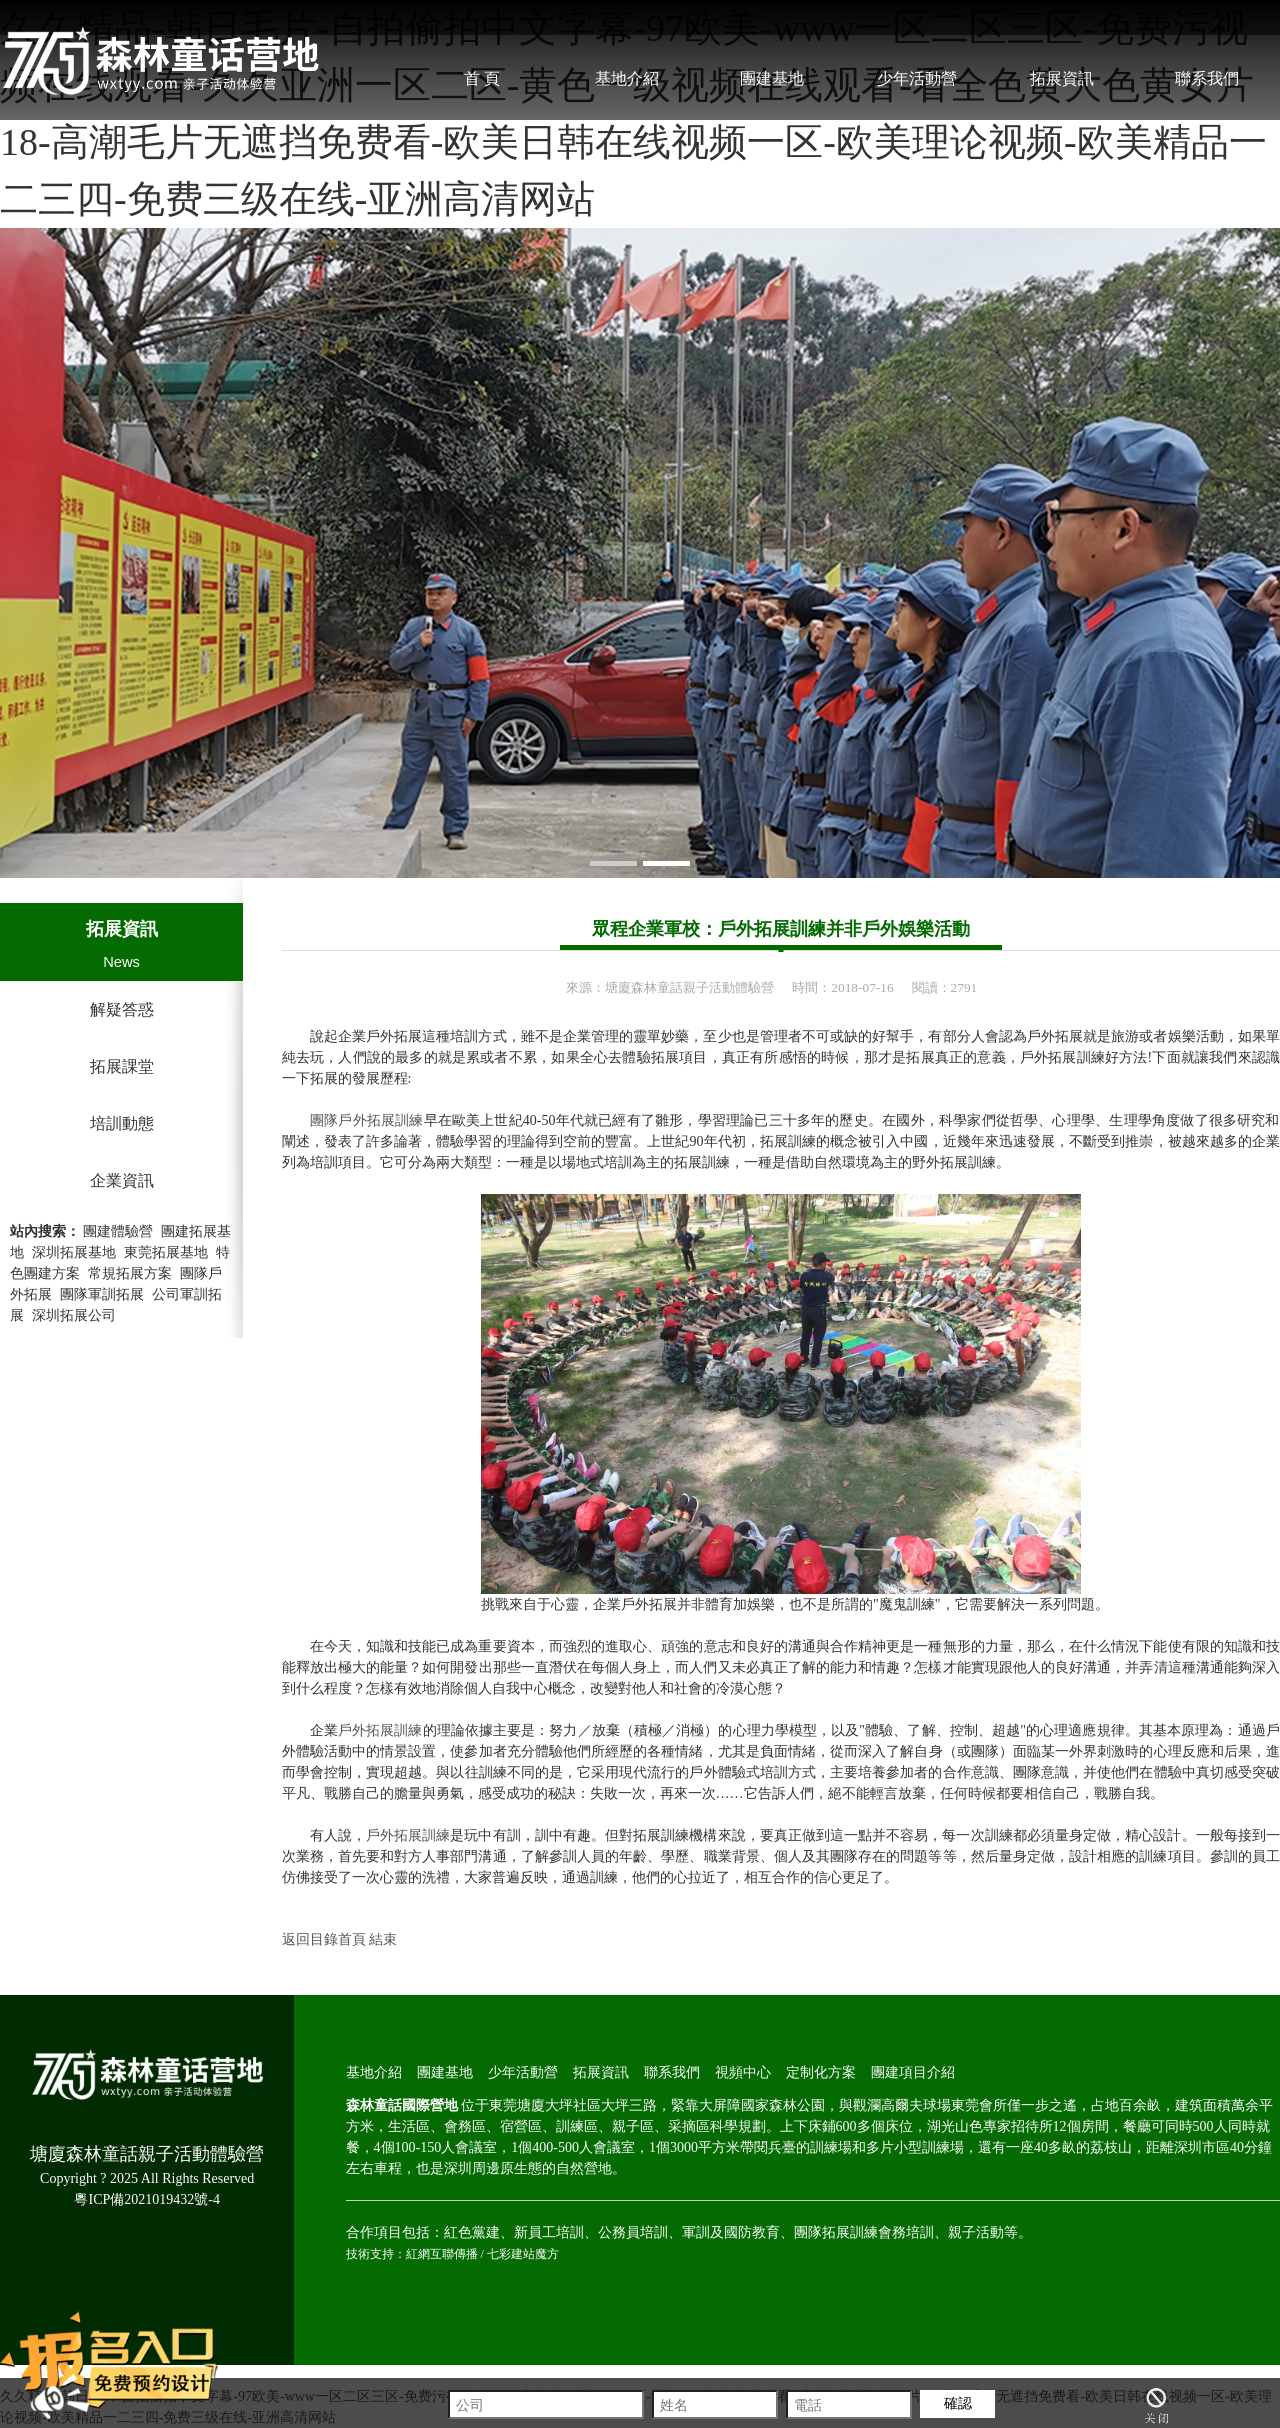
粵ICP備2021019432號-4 (146, 2199)
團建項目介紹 (913, 2072)
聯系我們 (1207, 78)
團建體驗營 (118, 1231)
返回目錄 (310, 1939)
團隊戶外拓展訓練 (367, 1120)
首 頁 (482, 78)
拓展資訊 (1062, 78)
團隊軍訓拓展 (102, 1294)
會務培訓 (906, 2232)
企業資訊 (122, 1180)
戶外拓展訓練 (380, 1730)
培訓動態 (122, 1123)
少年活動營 (917, 78)
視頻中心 (743, 2072)
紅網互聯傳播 (442, 2254)
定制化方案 (821, 2072)
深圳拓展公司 (74, 1315)
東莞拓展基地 (166, 1252)
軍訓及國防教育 (731, 2232)
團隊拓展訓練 (836, 2232)
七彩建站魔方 (523, 2254)
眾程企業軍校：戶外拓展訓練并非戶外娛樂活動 (781, 929)
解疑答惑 (122, 1009)
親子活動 (976, 2232)
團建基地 (772, 78)
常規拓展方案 (130, 1273)
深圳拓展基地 (74, 1252)
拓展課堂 (122, 1066)
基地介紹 (627, 78)
